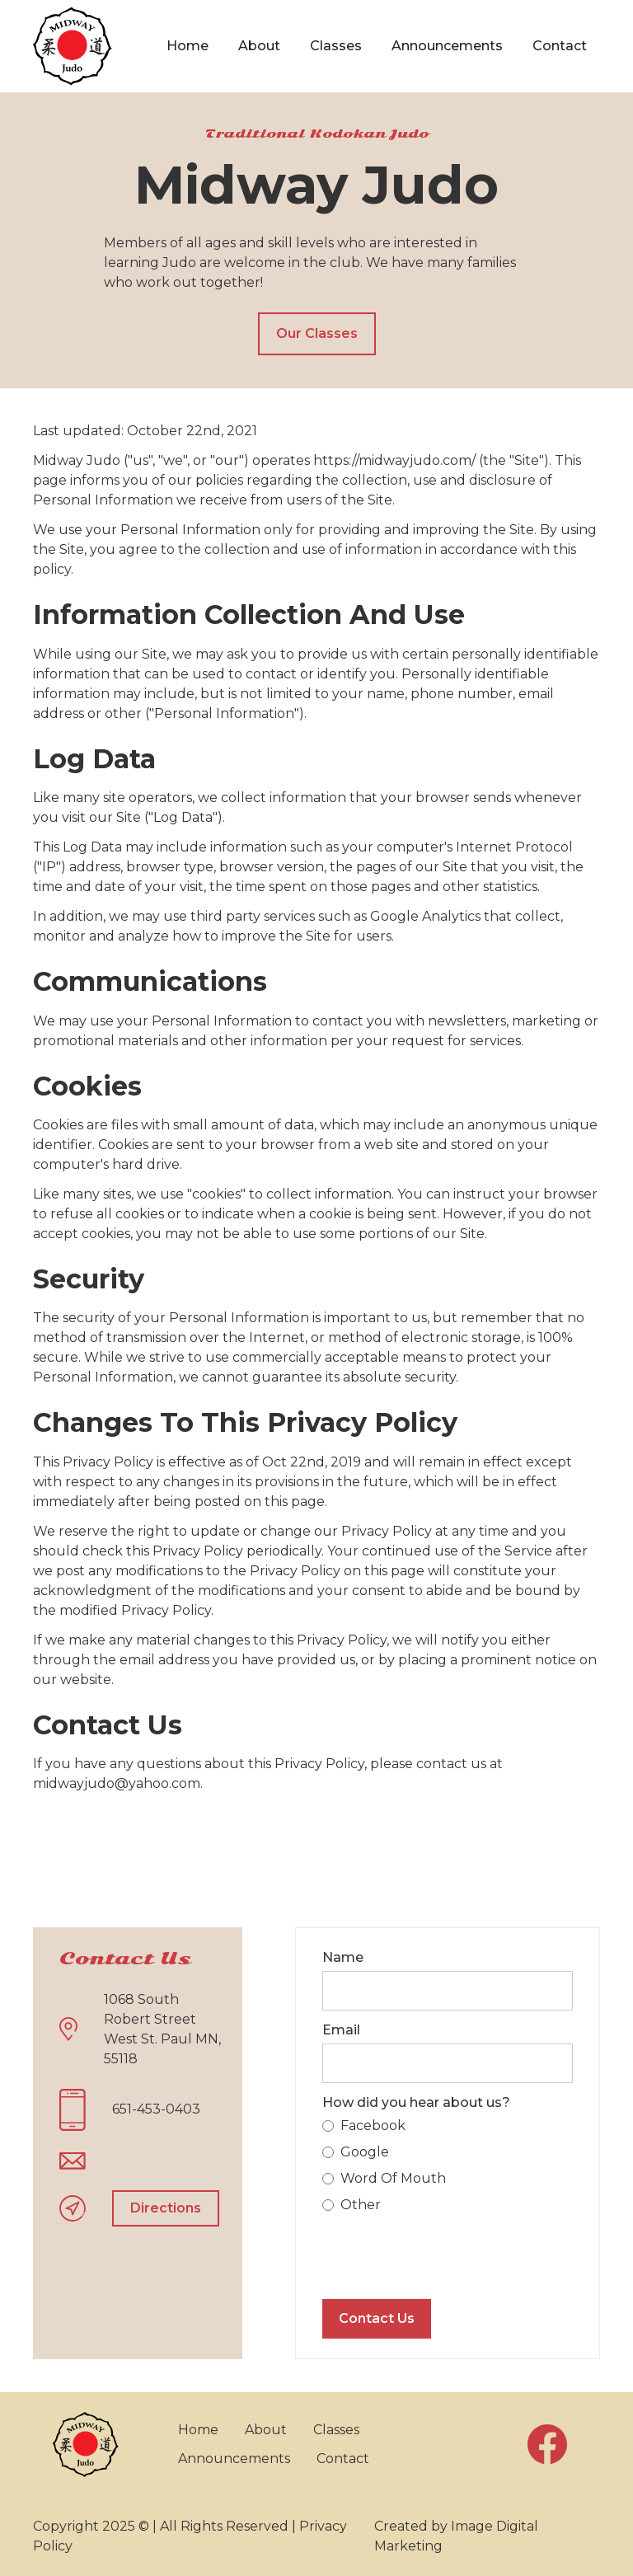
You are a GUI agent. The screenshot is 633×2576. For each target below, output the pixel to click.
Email (341, 2030)
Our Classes (317, 333)
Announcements (447, 46)
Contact (559, 46)
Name (342, 1957)
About (259, 46)
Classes (336, 46)
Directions (165, 2208)
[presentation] (447, 2254)
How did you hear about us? (416, 2102)
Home (187, 46)
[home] (72, 46)
